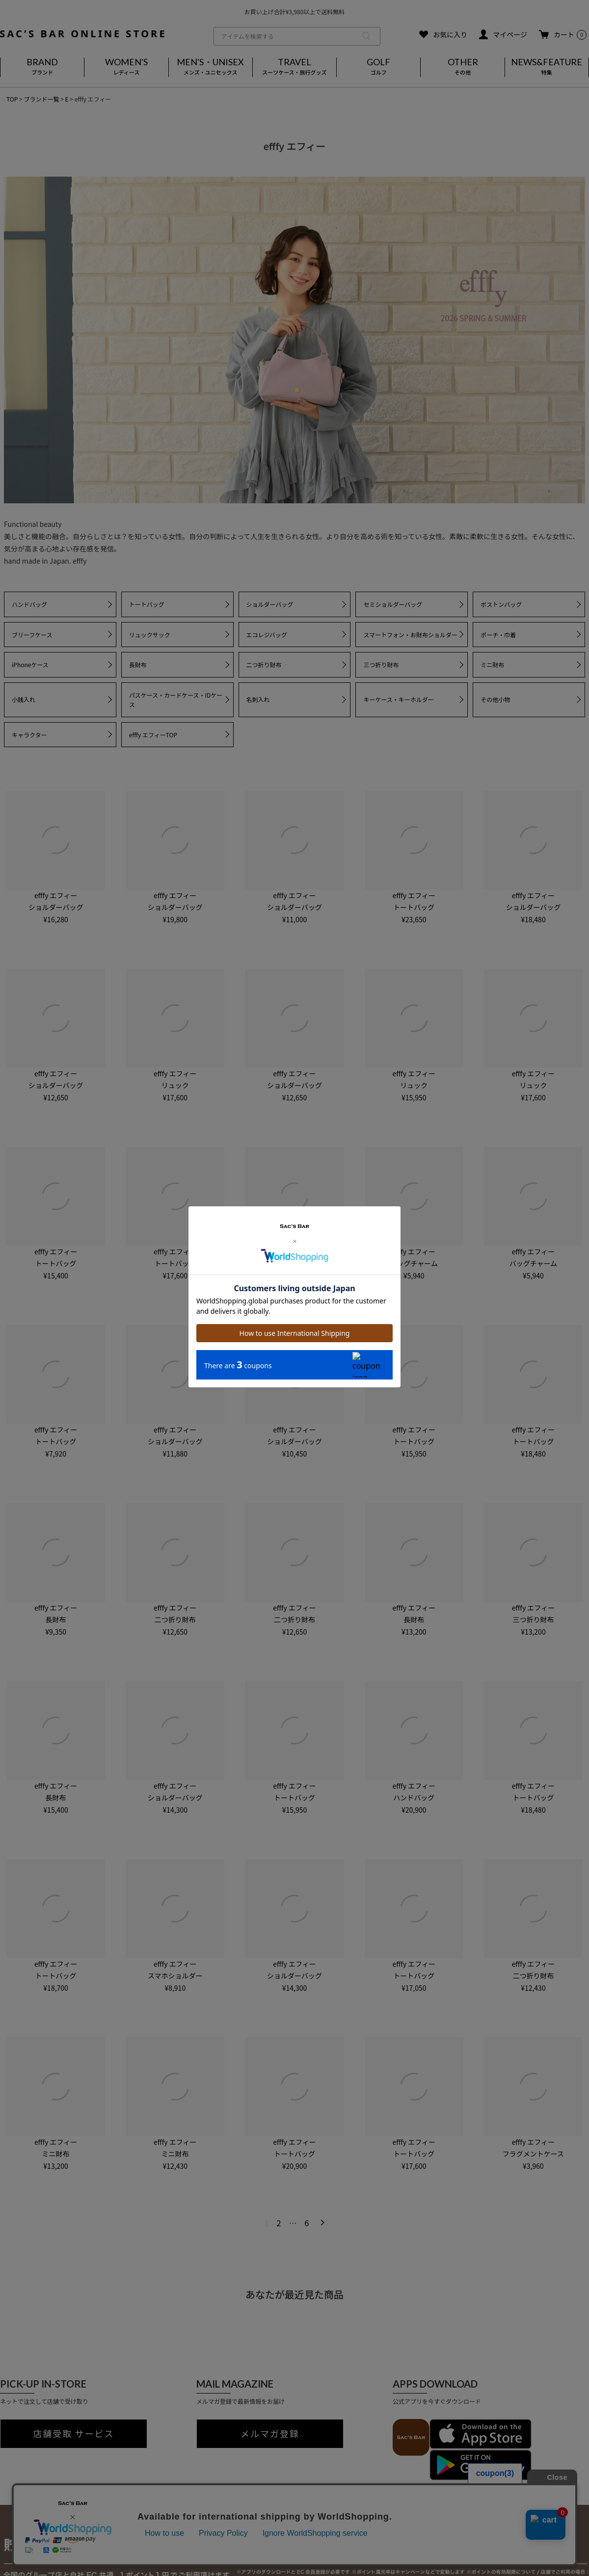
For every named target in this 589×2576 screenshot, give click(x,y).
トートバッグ (146, 604)
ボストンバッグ (501, 604)
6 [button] (306, 2223)
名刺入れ (258, 699)
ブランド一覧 (41, 99)
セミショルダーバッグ (392, 604)
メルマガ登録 (270, 2433)
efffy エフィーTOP (153, 734)
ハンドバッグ (29, 604)
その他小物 (495, 699)
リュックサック (149, 634)
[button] (320, 2222)
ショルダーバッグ (270, 604)
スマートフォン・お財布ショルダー (410, 634)
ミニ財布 (492, 664)
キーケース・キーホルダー (398, 699)
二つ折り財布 (264, 664)
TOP (12, 99)
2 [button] (279, 2223)
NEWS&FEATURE (547, 67)
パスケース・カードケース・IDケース (176, 700)
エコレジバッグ (266, 634)
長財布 (138, 664)
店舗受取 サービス (73, 2433)
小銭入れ (23, 699)
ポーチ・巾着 (498, 634)
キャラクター (29, 734)
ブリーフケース (32, 634)
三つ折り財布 (381, 664)
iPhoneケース (30, 664)
